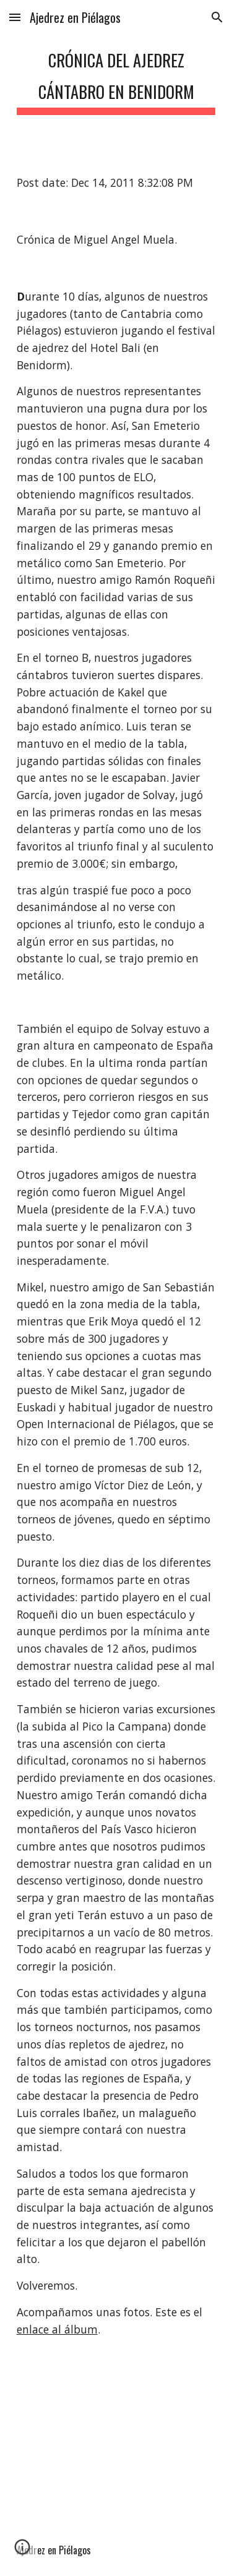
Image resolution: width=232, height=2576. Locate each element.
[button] (15, 17)
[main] (116, 77)
